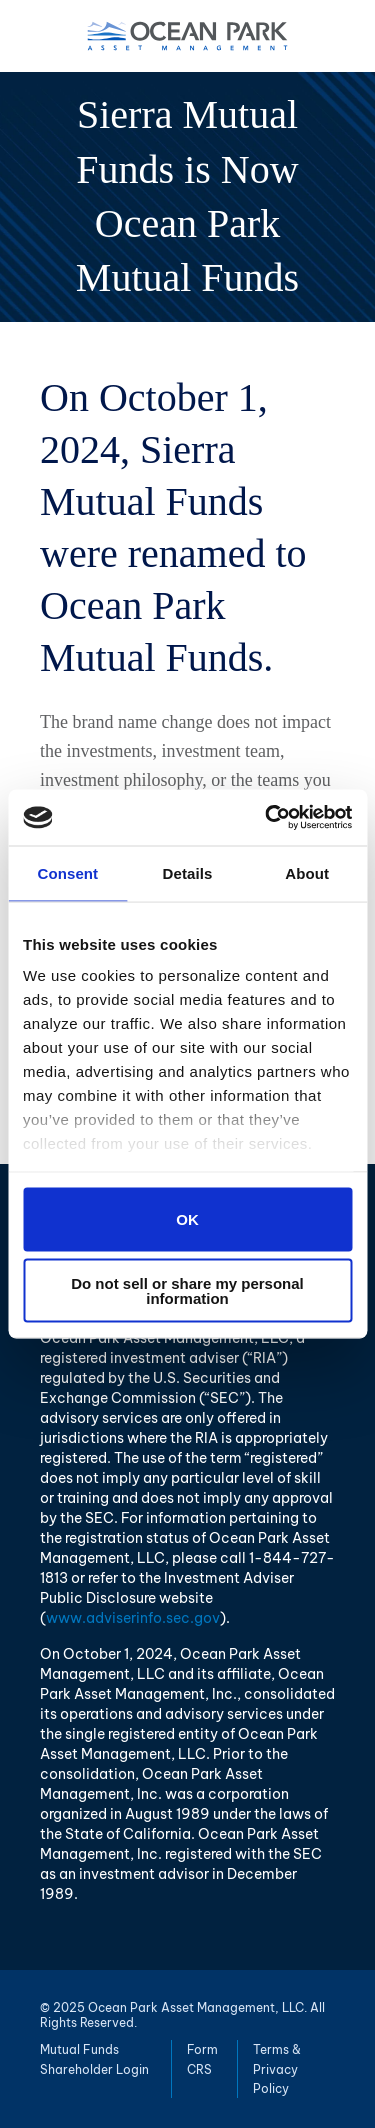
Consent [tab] (67, 872)
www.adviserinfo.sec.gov (133, 1618)
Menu (346, 35)
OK (187, 1219)
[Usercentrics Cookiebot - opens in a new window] (267, 818)
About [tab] (307, 872)
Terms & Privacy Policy (277, 2068)
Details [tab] (188, 872)
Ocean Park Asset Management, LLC (188, 36)
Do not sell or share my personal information (187, 1291)
